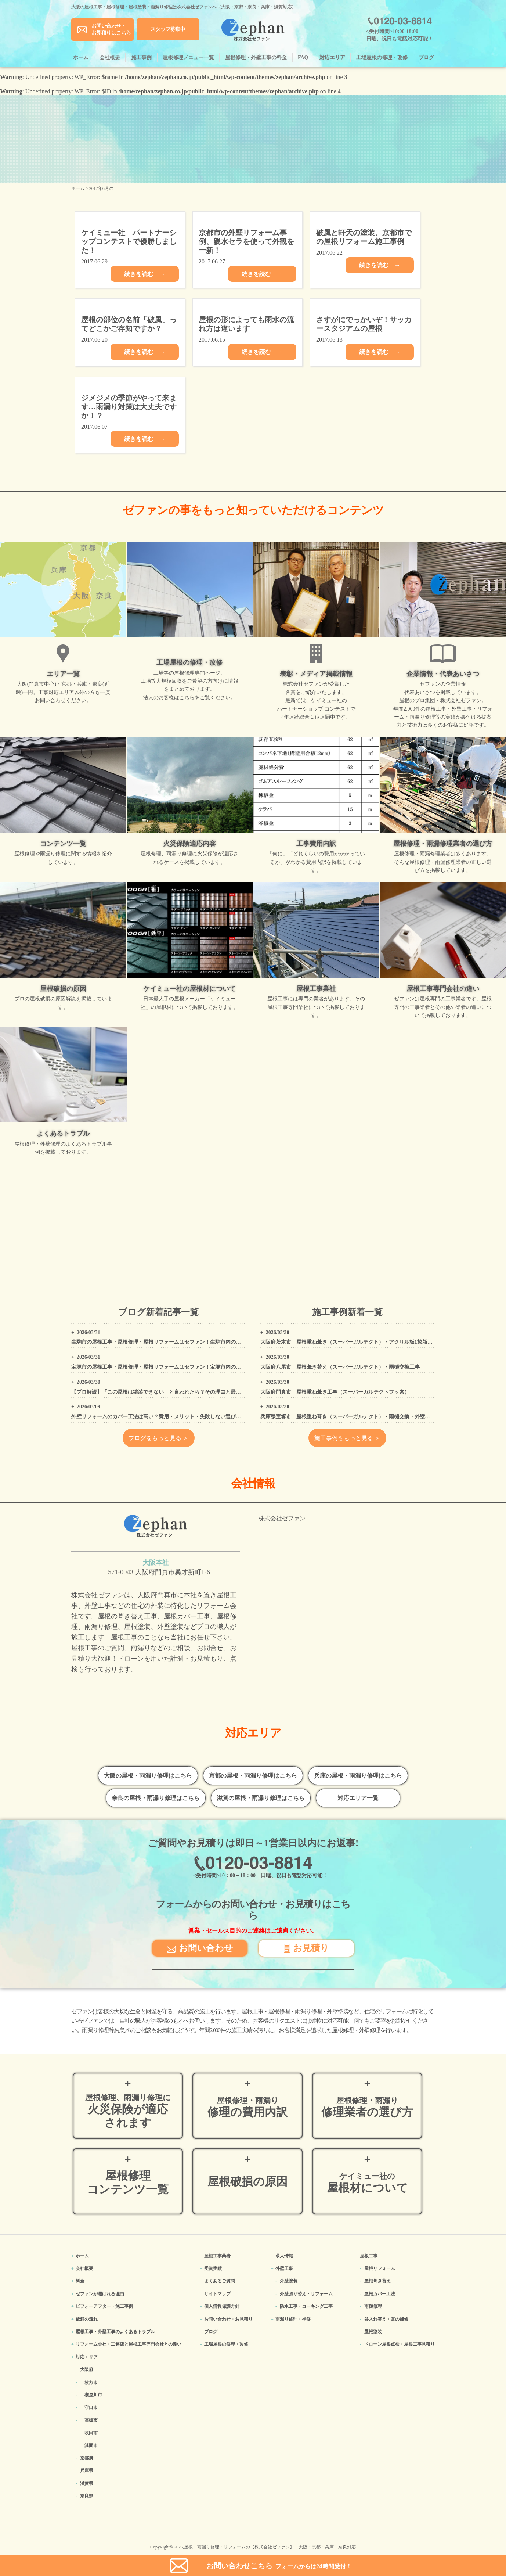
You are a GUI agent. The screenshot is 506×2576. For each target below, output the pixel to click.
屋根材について (367, 2183)
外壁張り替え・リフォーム (306, 2293)
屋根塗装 (373, 2331)
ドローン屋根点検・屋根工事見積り (399, 2344)
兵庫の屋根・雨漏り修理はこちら (358, 1775)
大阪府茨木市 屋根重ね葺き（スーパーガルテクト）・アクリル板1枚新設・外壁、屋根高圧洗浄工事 (377, 1342)
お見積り (306, 1947)
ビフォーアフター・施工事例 (104, 2306)
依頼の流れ (87, 2319)
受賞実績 (213, 2268)
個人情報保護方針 (221, 2306)
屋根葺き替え (377, 2281)
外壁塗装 (288, 2281)
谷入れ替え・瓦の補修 (386, 2319)
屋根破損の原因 (247, 2181)
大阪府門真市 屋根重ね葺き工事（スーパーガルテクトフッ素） (334, 1392)
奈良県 (86, 2495)
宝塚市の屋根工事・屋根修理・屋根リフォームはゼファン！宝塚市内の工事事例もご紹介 (174, 1367)
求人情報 (284, 2256)
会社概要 (110, 57)
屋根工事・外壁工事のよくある (115, 2331)
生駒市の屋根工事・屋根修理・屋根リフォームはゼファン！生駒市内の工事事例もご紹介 (174, 1342)
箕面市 (91, 2445)
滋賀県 (86, 2483)
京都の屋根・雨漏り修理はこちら (253, 1775)
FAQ (303, 57)
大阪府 (86, 2369)
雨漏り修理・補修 (293, 2319)
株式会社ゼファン (282, 1518)
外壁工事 (284, 2268)
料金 (80, 2281)
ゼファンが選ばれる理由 (100, 2293)
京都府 (86, 2458)
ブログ (426, 57)
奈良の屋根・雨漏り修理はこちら (156, 1798)
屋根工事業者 (217, 2256)
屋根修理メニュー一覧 (188, 57)
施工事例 (141, 57)
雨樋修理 (373, 2306)
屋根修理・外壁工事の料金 (256, 57)
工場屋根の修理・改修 (382, 57)
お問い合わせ (200, 1947)
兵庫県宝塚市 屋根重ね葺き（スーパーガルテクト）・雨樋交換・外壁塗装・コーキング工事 (368, 1416)
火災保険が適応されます (127, 2111)
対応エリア (332, 57)
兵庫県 (86, 2470)
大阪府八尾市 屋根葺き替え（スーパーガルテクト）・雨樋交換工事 (340, 1367)
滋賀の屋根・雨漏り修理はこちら (261, 1798)
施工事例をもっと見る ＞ (347, 1438)
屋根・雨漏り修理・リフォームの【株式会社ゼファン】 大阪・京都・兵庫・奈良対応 (270, 2547)
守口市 (91, 2407)
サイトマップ (217, 2293)
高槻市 (91, 2420)
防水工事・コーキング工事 (306, 2306)
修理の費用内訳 (247, 2107)
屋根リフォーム (379, 2268)
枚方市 (91, 2382)
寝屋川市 (93, 2394)
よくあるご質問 (219, 2281)
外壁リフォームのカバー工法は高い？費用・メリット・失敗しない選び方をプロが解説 (171, 1416)
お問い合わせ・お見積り (228, 2319)
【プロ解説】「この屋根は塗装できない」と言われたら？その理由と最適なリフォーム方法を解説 (184, 1392)
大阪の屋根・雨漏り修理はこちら (148, 1775)
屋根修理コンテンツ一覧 (128, 2182)
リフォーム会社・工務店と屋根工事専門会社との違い (128, 2344)
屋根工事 (368, 2256)
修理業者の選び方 (367, 2107)
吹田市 (91, 2432)
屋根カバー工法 (379, 2293)
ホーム (80, 57)
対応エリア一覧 (358, 1798)
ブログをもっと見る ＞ (159, 1438)
